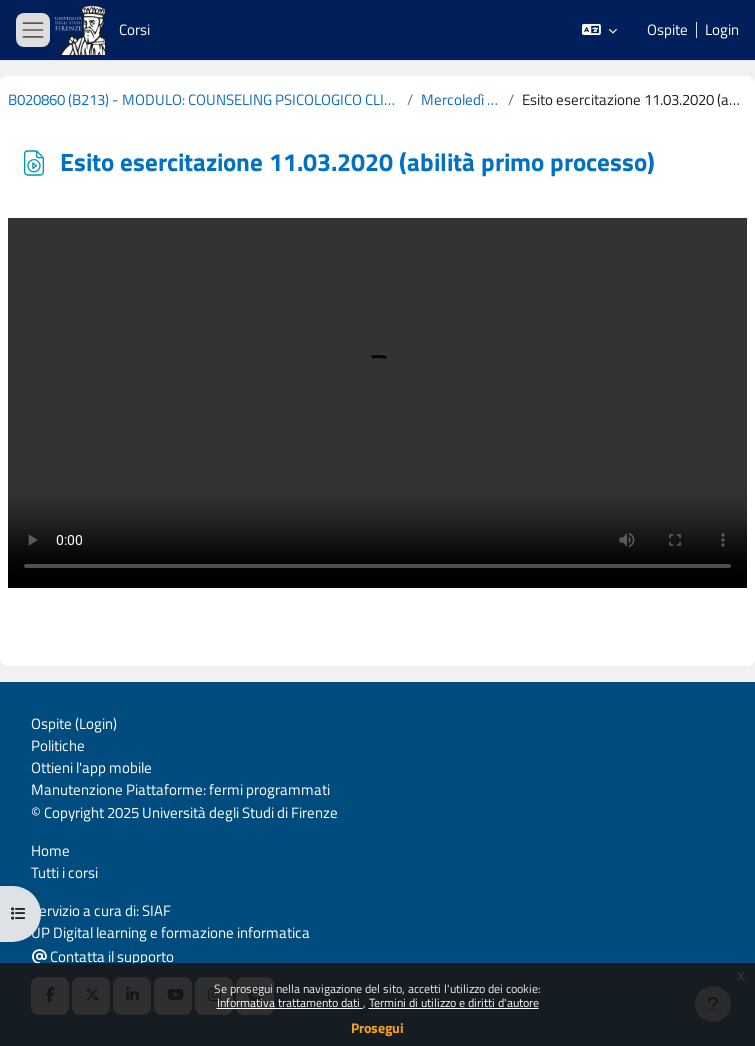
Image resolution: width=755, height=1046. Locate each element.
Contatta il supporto (103, 956)
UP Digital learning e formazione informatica (170, 932)
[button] (599, 30)
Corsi (134, 29)
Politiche (58, 745)
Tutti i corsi (64, 872)
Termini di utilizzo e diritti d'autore (454, 1002)
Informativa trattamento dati (290, 1002)
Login (722, 30)
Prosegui (377, 1027)
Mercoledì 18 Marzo (461, 100)
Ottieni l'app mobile (91, 767)
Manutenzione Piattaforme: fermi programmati (180, 789)
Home (50, 850)
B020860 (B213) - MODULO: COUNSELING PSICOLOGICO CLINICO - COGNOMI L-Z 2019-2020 (203, 100)
